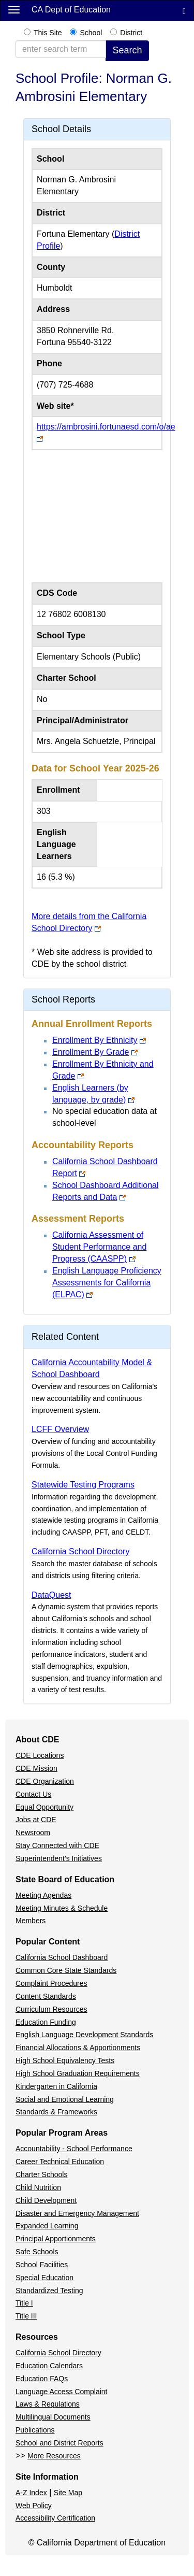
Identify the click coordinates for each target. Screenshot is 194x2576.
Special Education (44, 2277)
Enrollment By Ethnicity (95, 1040)
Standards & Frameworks (56, 2112)
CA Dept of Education (71, 9)
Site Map (68, 2492)
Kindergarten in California (56, 2086)
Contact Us (33, 1794)
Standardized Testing (49, 2290)
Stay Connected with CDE (57, 1845)
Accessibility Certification (55, 2518)
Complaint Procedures (51, 1983)
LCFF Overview (60, 1429)
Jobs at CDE (36, 1819)
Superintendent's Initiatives (59, 1858)
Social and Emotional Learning (65, 2099)
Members (31, 1920)
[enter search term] (61, 49)
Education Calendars (49, 2366)
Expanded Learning (47, 2226)
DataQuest (51, 1595)
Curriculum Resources (51, 2009)
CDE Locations (40, 1755)
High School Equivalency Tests (65, 2060)
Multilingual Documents (53, 2417)
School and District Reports (59, 2443)
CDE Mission (36, 1768)
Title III (26, 2316)
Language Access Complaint (61, 2391)
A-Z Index (31, 2492)
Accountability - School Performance (74, 2148)
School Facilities (42, 2264)
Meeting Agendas (43, 1895)
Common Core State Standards (66, 1970)
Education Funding (46, 2022)
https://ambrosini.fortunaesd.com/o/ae (106, 426)
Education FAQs (42, 2378)
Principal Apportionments (56, 2239)
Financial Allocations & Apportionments (78, 2047)
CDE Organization (45, 1781)
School (91, 32)
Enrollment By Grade (90, 1052)
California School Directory (80, 1551)
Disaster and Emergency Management (77, 2213)
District (131, 32)
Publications (35, 2430)
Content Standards (46, 1996)
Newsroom (33, 1832)
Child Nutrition (38, 2187)
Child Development (46, 2200)
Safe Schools (37, 2252)
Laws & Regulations (48, 2404)
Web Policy (34, 2505)
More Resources (54, 2456)
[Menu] (14, 9)
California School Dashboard (62, 1957)
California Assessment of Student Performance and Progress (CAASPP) (99, 1246)
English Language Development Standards (84, 2034)
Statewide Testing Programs (83, 1484)
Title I (24, 2303)
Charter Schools (41, 2174)
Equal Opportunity (44, 1807)
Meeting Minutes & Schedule (62, 1908)
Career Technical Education (60, 2161)
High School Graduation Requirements (78, 2073)
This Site (48, 32)
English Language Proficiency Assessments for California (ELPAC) (106, 1282)
